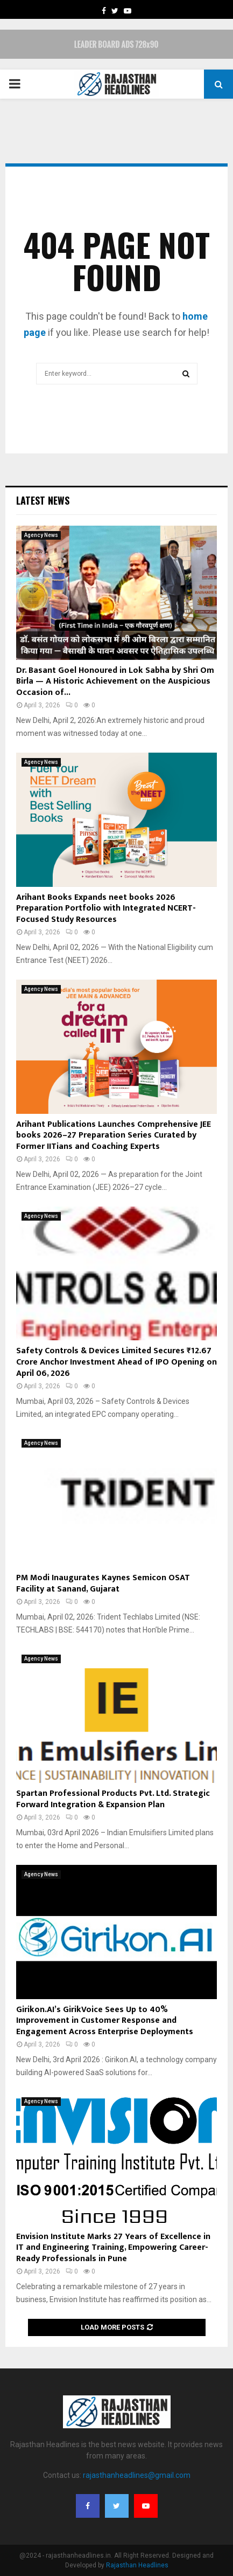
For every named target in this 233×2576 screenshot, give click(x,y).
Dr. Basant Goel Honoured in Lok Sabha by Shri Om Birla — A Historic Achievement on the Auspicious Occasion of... (115, 681)
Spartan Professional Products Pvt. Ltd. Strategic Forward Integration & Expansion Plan (113, 1799)
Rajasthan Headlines (137, 2565)
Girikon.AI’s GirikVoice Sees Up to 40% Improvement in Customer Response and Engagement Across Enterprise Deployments (104, 2021)
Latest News (42, 500)
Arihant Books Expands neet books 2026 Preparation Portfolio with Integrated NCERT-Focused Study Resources (106, 908)
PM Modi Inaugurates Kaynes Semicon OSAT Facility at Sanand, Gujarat (103, 1583)
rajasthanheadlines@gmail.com (136, 2475)
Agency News (41, 535)
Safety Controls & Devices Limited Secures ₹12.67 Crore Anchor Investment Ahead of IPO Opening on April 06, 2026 (116, 1362)
